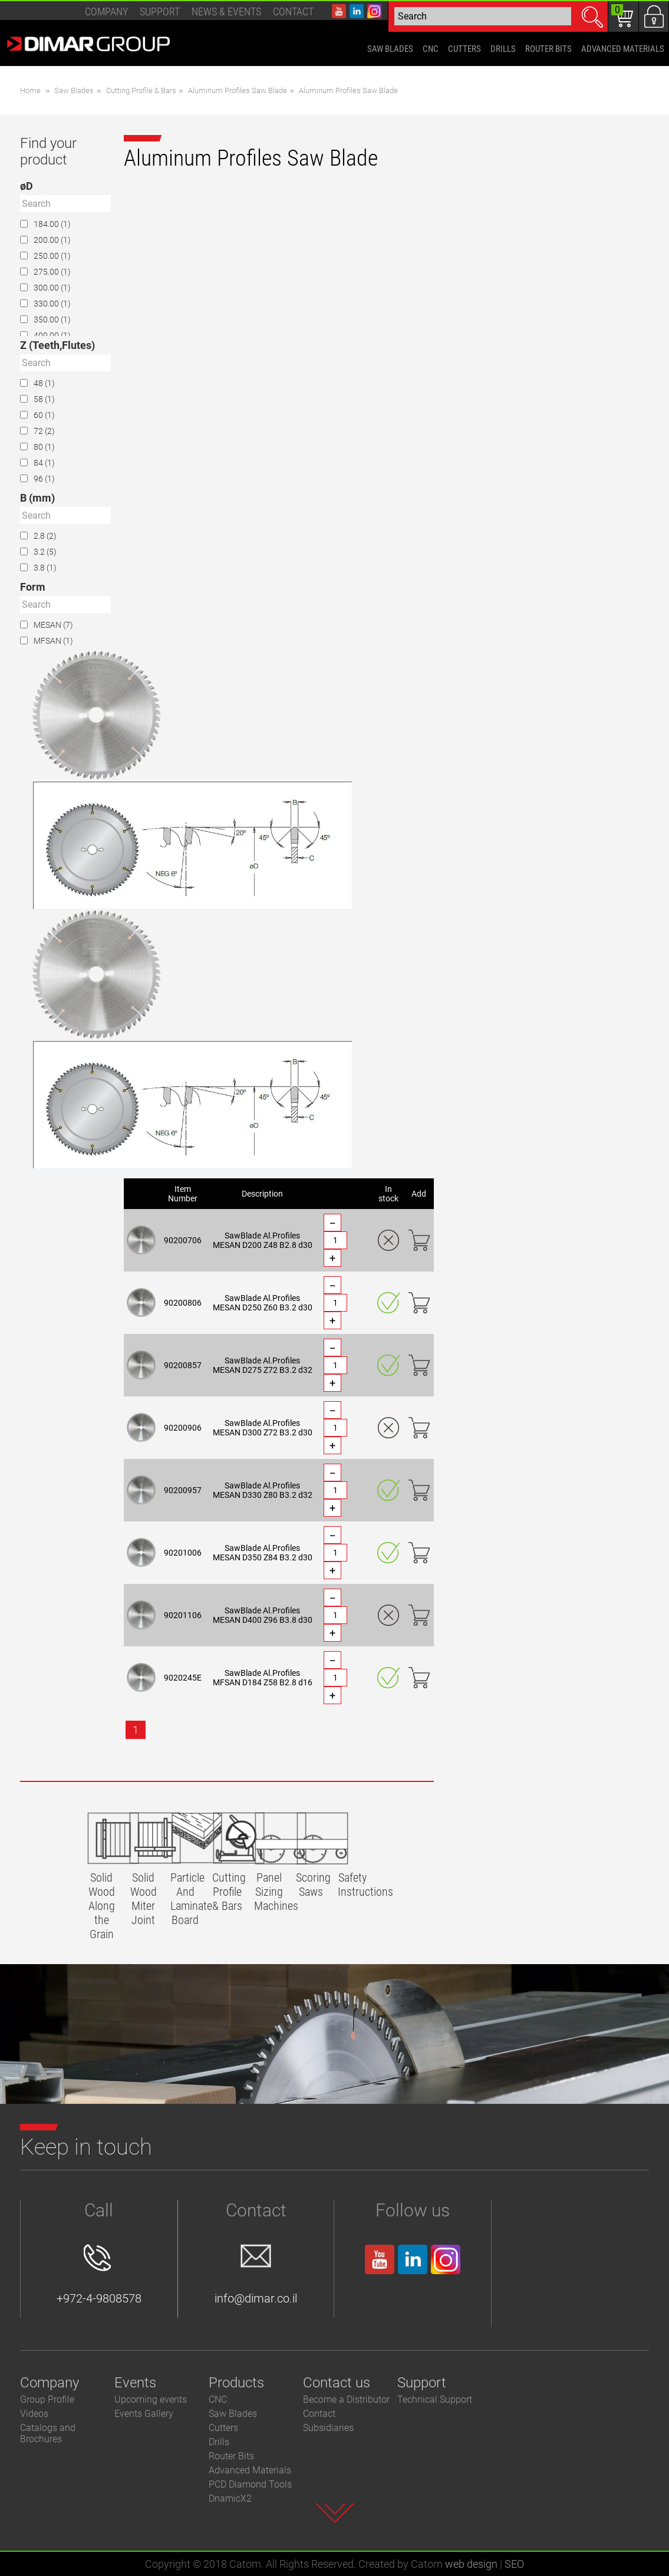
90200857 (183, 1365)
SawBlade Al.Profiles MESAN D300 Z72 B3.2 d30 (262, 1427)
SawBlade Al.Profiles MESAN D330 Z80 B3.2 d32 (262, 1490)
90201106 (183, 1615)
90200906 (183, 1427)
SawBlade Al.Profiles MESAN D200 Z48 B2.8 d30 (262, 1240)
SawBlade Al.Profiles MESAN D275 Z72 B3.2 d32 (262, 1365)
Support (160, 11)
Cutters (223, 2427)
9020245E (183, 1677)
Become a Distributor (346, 2399)
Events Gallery (143, 2413)
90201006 (183, 1552)
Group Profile (47, 2399)
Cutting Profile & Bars (141, 90)
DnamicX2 (230, 2498)
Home (30, 90)
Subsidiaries (328, 2427)
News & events (226, 11)
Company (106, 11)
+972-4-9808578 (99, 2274)
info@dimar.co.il (256, 2274)
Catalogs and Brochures (47, 2433)
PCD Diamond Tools (250, 2484)
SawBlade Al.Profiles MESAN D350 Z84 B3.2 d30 (262, 1552)
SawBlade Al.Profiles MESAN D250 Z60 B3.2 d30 (262, 1302)
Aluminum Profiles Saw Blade (237, 90)
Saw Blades (74, 90)
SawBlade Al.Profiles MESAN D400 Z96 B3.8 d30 (262, 1615)
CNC (218, 2399)
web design (471, 2564)
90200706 (183, 1240)
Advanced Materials (250, 2470)
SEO (514, 2564)
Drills (219, 2441)
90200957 (183, 1490)
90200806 (183, 1302)
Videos (34, 2413)
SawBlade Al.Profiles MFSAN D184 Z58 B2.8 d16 (262, 1677)
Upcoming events (150, 2399)
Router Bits (231, 2456)
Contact (293, 11)
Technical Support (434, 2399)
